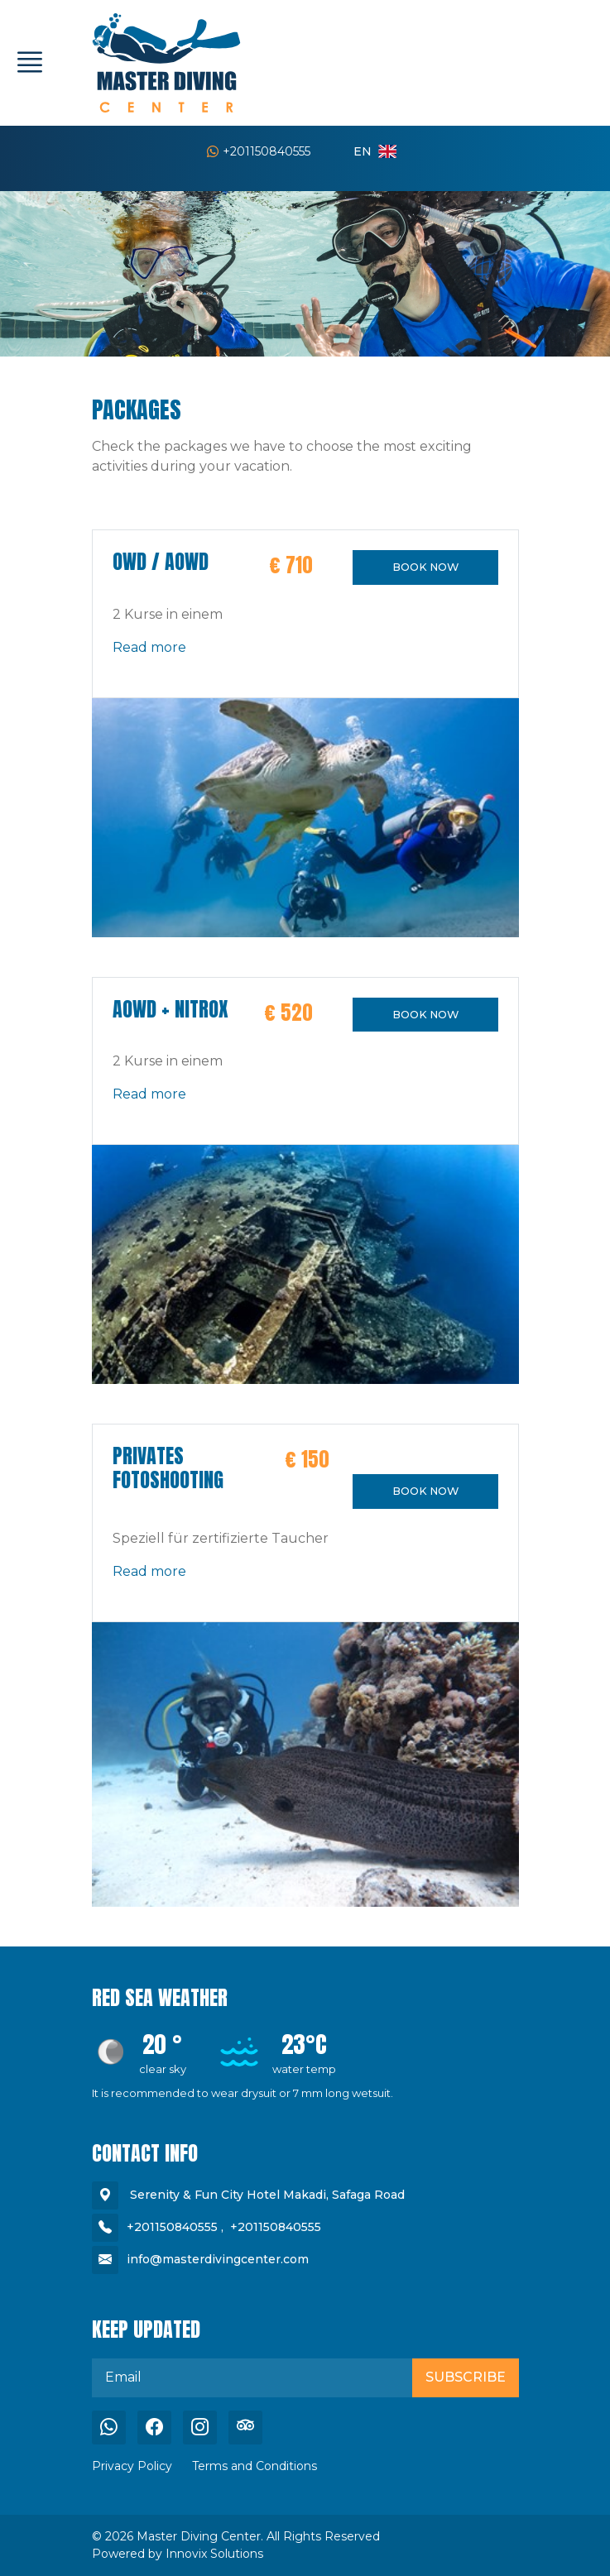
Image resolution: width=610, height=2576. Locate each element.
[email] (252, 2377)
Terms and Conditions (254, 2466)
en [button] (374, 151)
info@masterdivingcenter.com (218, 2259)
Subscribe (465, 2377)
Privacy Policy (132, 2466)
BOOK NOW (425, 567)
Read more (149, 647)
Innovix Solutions (214, 2553)
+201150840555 (258, 151)
